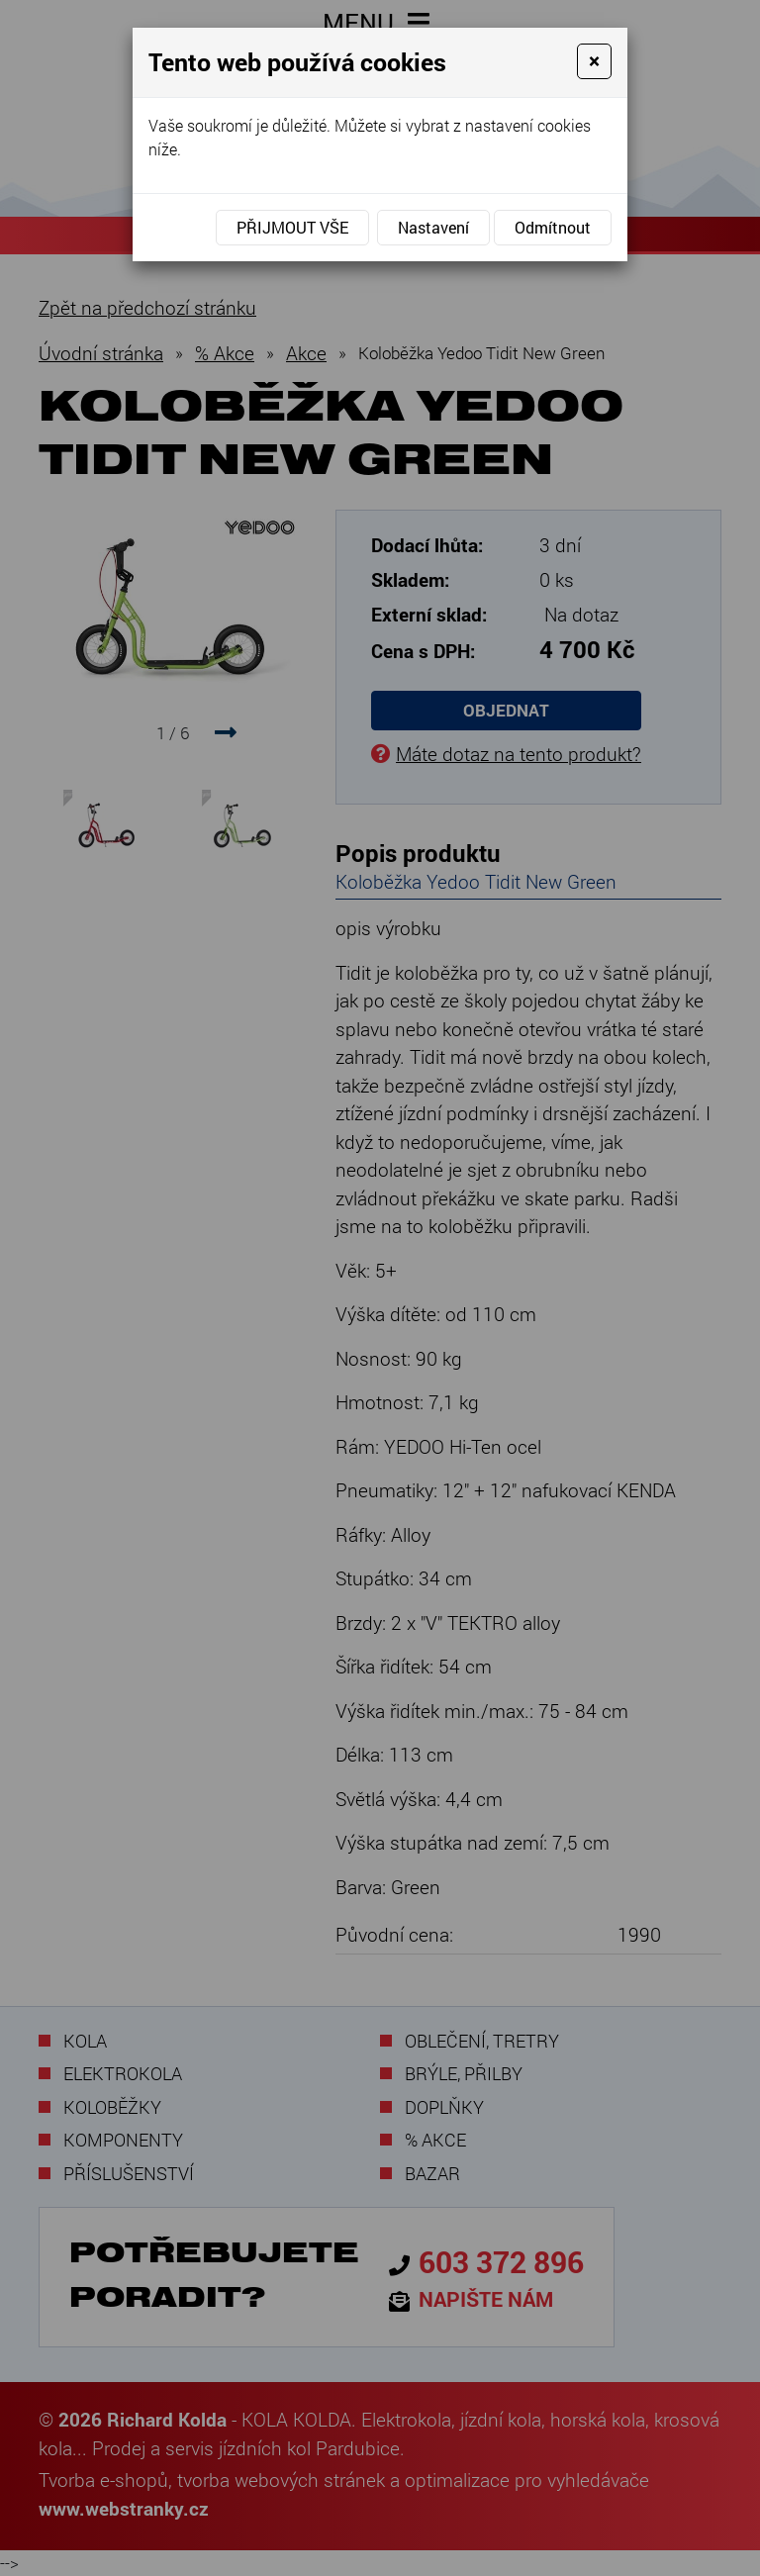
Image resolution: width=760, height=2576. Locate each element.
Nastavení (433, 227)
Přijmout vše (292, 227)
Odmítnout (553, 227)
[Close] (594, 61)
